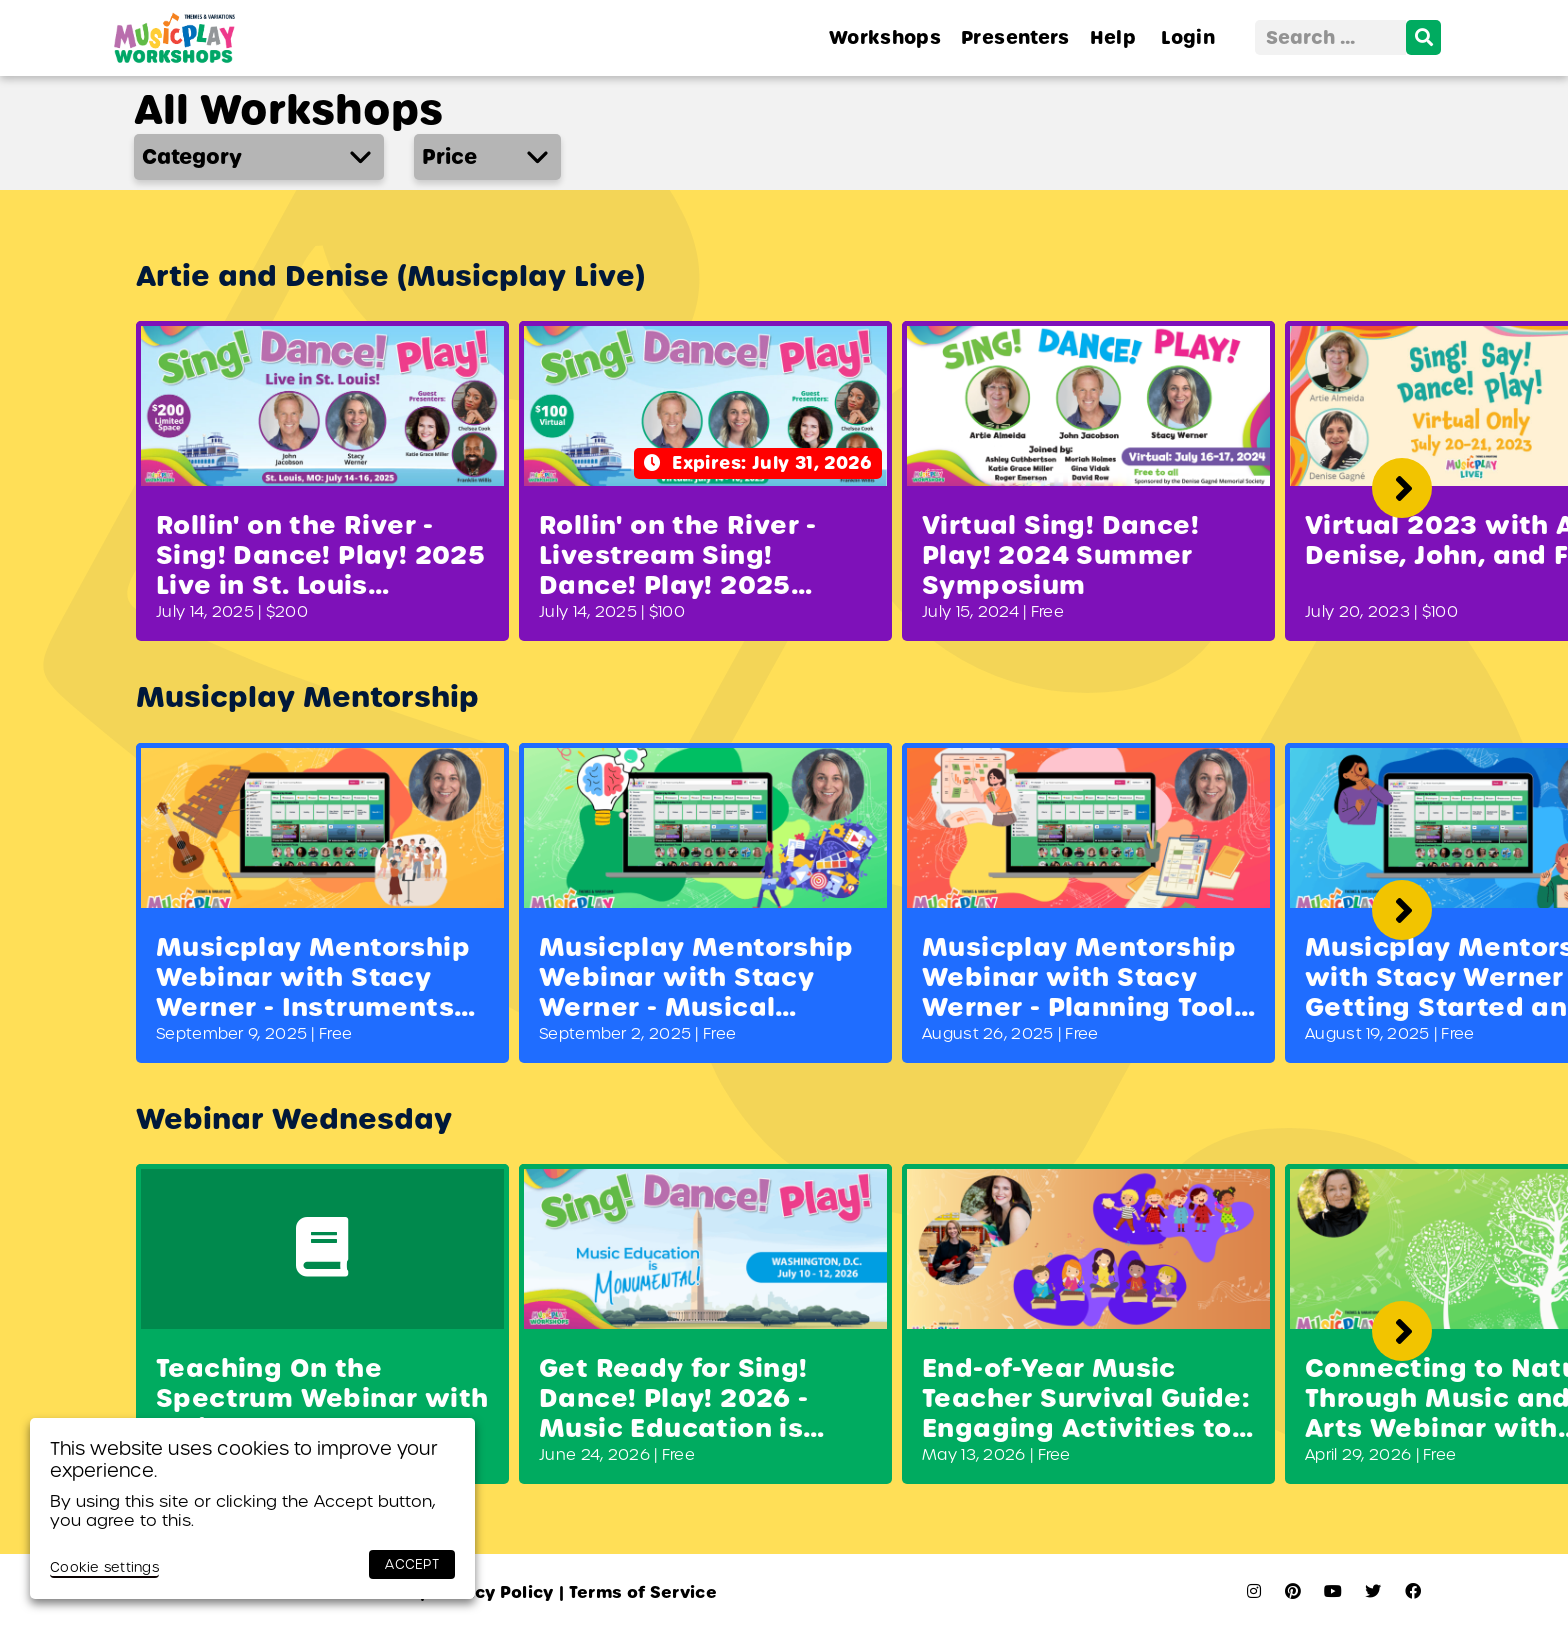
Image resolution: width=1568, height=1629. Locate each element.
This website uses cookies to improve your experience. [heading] (244, 1459)
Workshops (885, 37)
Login (1188, 37)
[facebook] (1413, 1591)
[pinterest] (1293, 1591)
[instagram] (1254, 1591)
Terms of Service (638, 1592)
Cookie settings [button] (104, 1567)
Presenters (1015, 37)
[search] (1423, 37)
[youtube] (1333, 1591)
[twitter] (1373, 1591)
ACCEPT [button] (412, 1564)
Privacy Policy (487, 1592)
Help (1113, 37)
